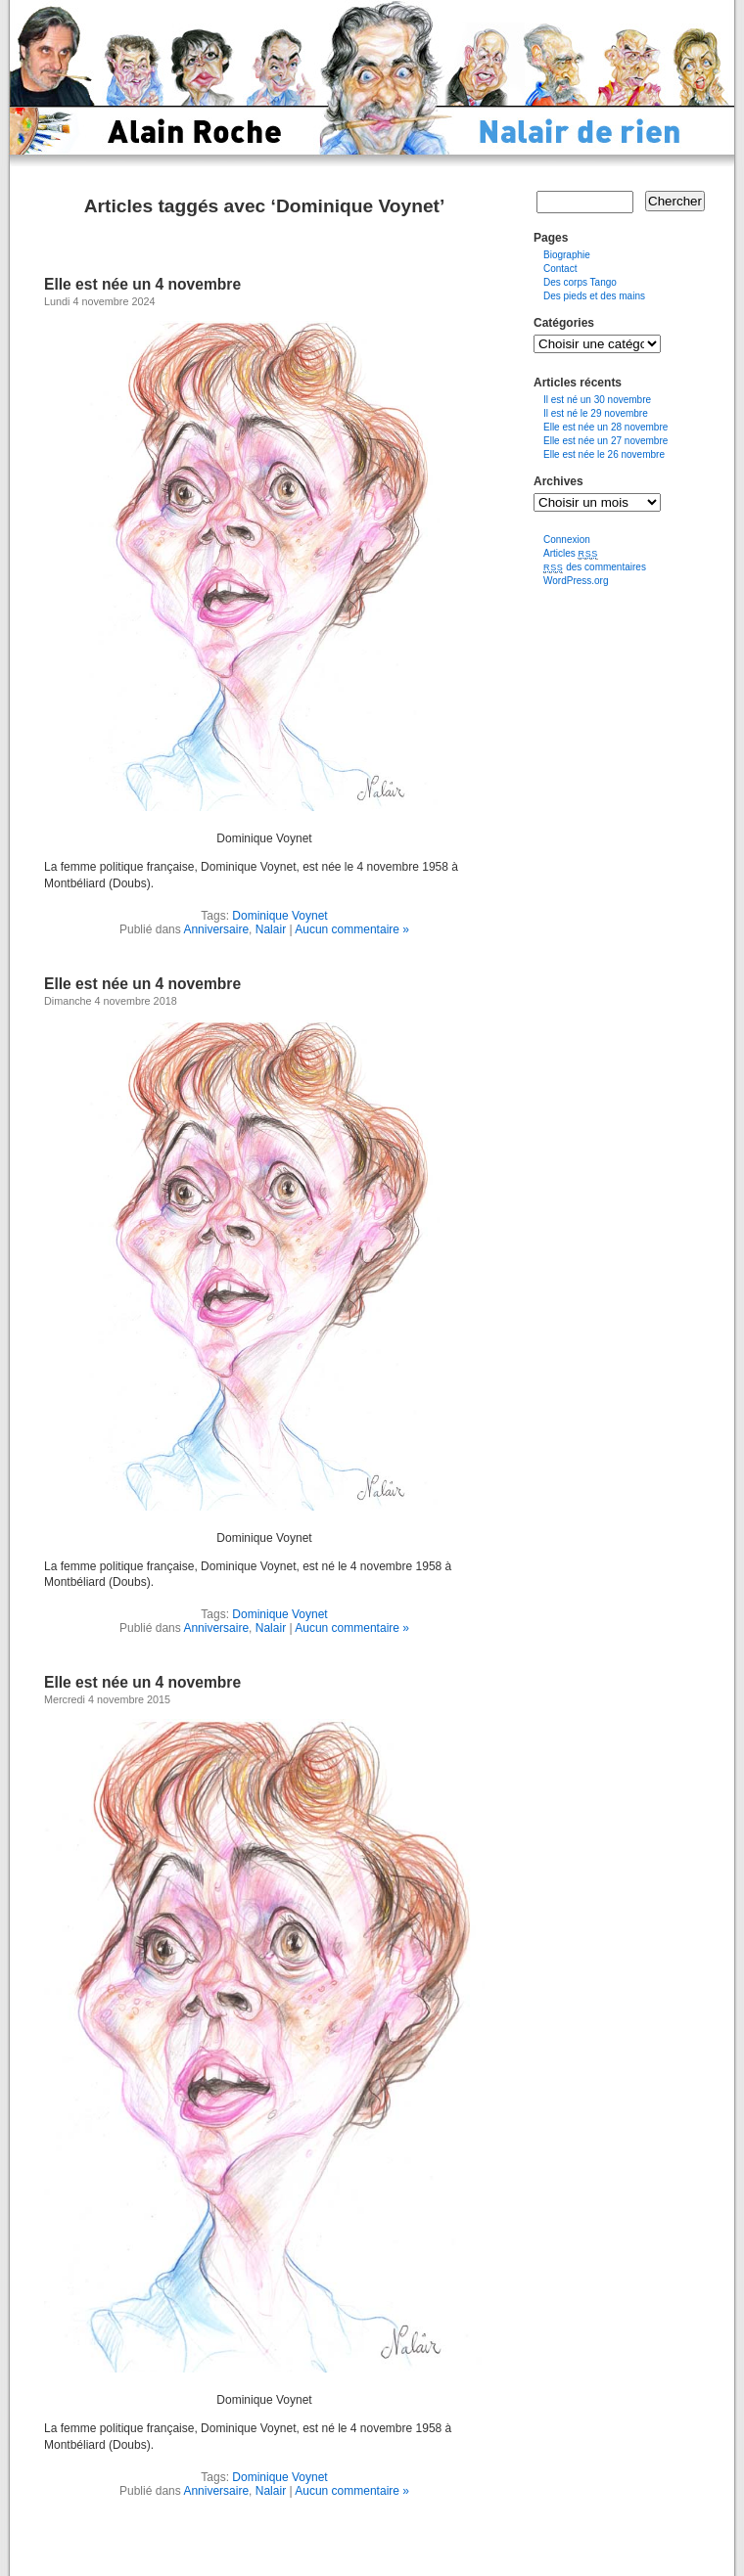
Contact (560, 268)
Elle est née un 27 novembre (605, 440)
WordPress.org (576, 580)
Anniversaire (216, 929)
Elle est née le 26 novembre (604, 454)
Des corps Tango (580, 282)
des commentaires (594, 567)
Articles (570, 553)
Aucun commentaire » (352, 929)
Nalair (271, 929)
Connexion (566, 539)
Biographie (566, 254)
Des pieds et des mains (594, 296)
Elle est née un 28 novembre (605, 427)
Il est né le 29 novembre (595, 413)
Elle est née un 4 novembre (142, 284)
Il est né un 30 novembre (597, 399)
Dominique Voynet (279, 916)
